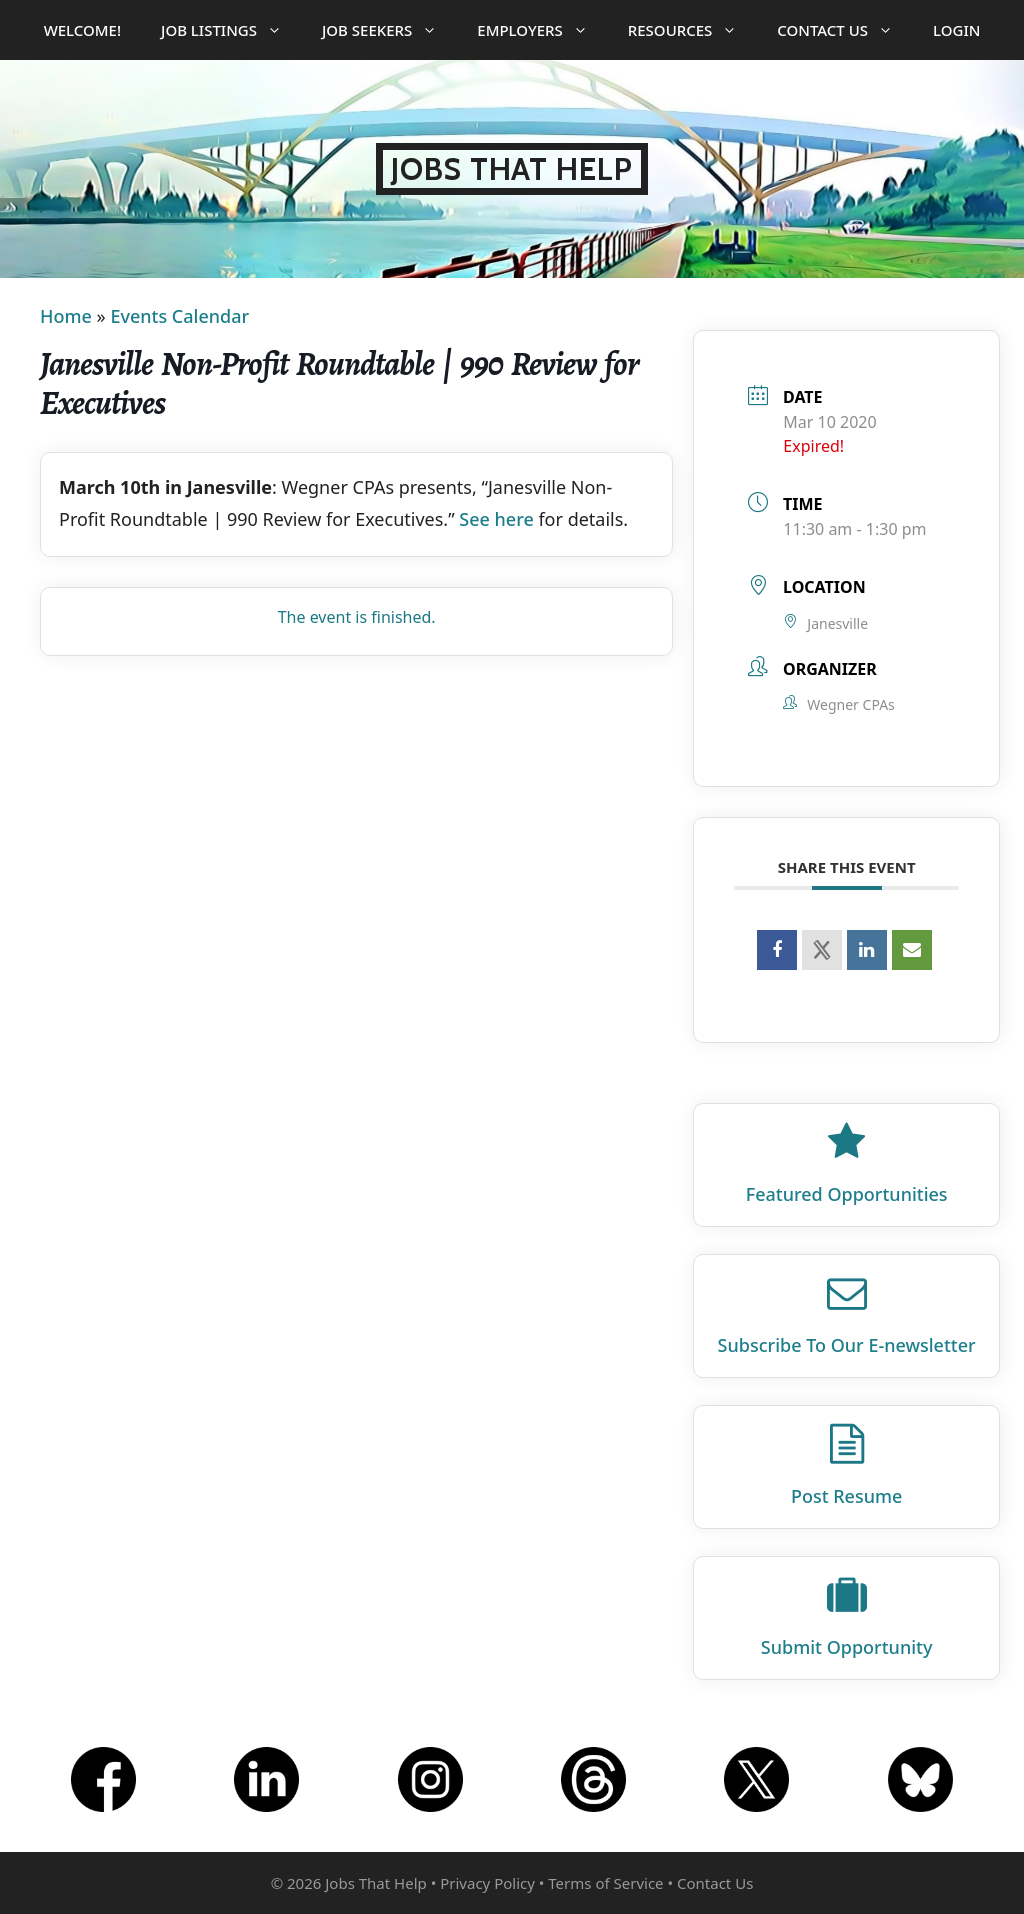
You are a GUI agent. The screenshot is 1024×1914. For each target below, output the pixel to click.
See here (496, 519)
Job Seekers (389, 30)
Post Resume (846, 1496)
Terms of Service (605, 1883)
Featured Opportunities (847, 1194)
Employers (542, 30)
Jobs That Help (512, 169)
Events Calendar (179, 316)
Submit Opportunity (847, 1647)
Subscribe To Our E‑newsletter (847, 1345)
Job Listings (231, 30)
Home (66, 316)
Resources (693, 30)
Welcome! (82, 30)
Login (956, 30)
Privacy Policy (487, 1883)
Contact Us (845, 30)
